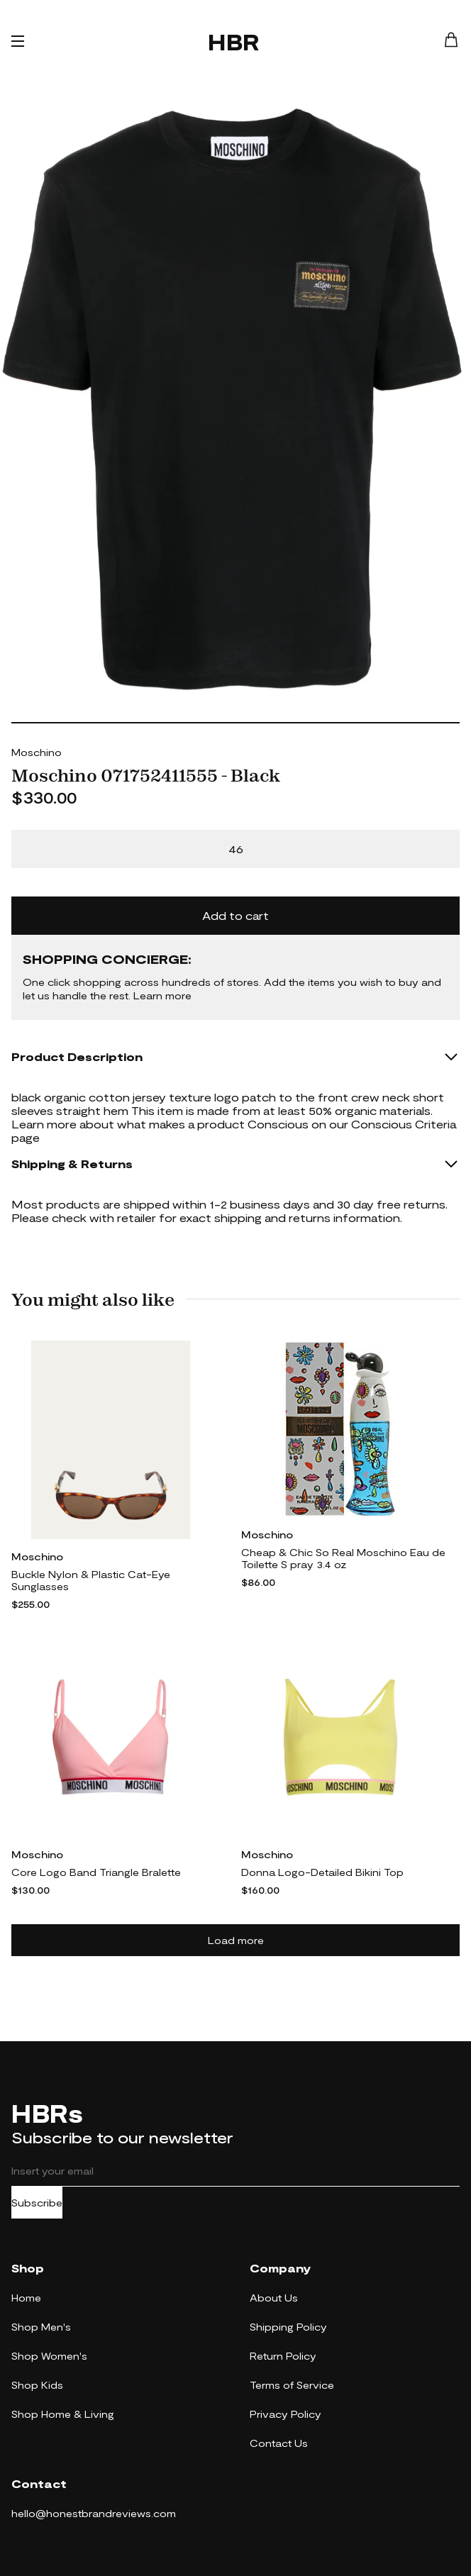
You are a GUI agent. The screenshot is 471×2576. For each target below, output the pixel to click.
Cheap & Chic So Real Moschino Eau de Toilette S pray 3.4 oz (343, 1558)
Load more (236, 1940)
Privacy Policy (285, 2414)
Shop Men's (41, 2327)
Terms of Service (292, 2385)
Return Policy (283, 2356)
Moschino (36, 752)
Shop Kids (37, 2385)
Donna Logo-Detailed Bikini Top (322, 1872)
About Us (274, 2298)
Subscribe (36, 2203)
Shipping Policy (288, 2327)
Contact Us (279, 2443)
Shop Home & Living (62, 2414)
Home (26, 2298)
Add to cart (235, 915)
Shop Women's (49, 2356)
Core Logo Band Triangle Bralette (96, 1872)
